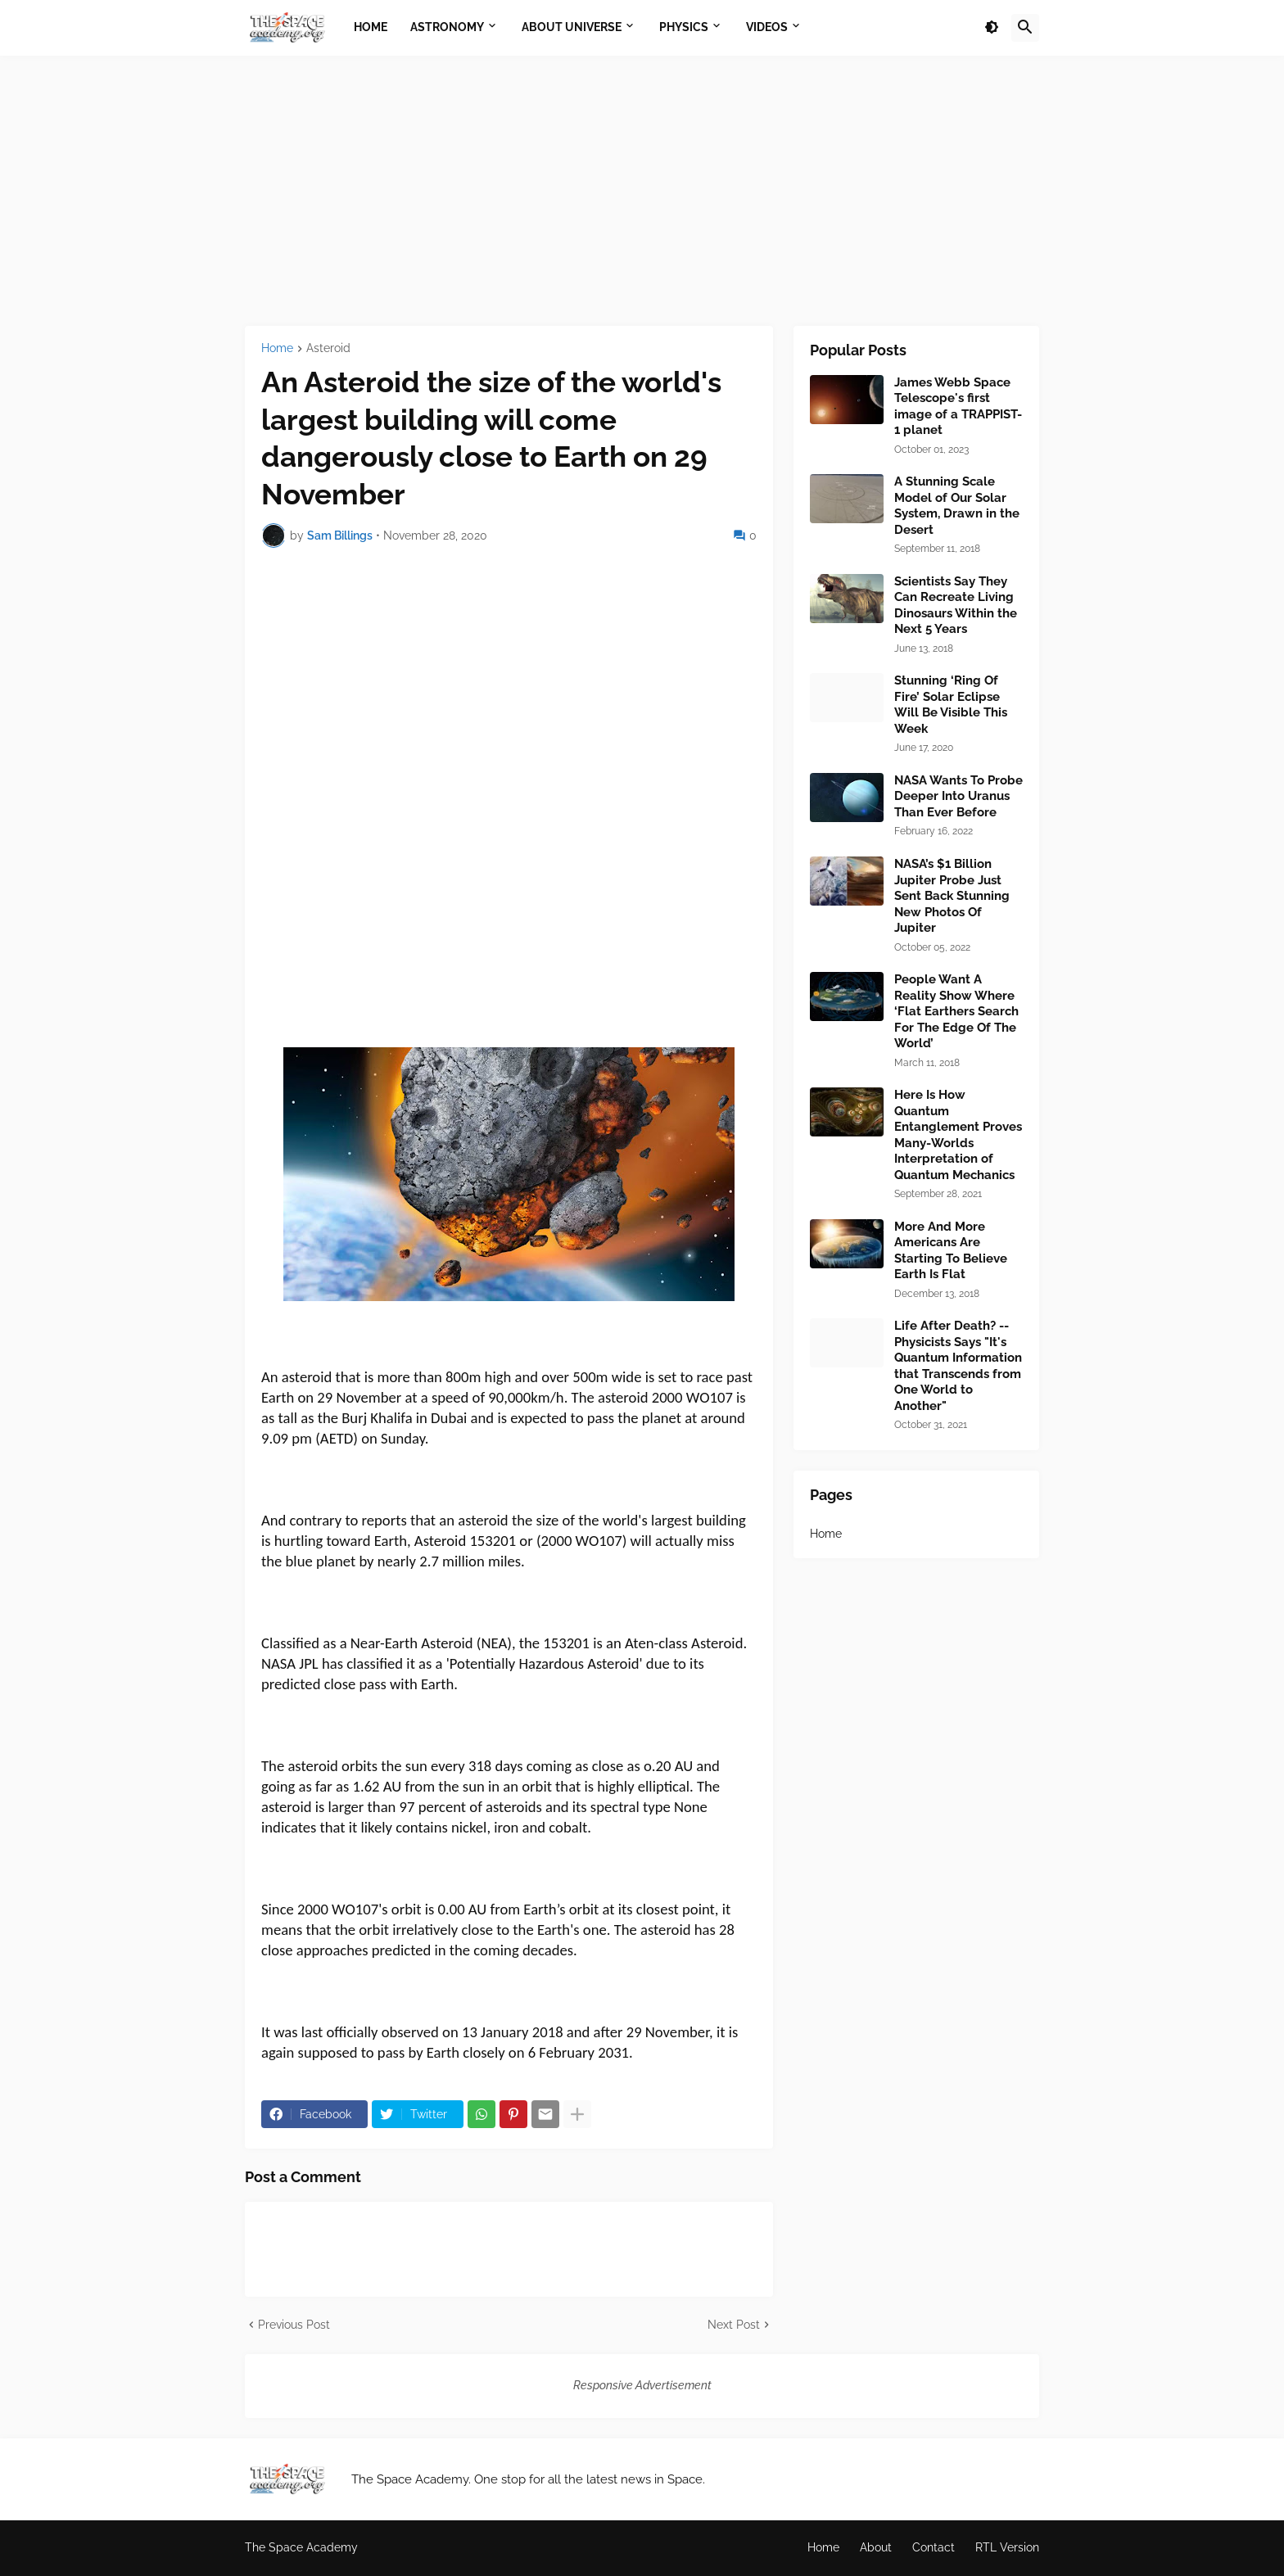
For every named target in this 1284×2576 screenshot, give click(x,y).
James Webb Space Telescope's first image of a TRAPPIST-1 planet (958, 406)
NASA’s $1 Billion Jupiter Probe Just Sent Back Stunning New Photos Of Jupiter (952, 895)
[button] (991, 28)
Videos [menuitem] (767, 27)
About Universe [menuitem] (572, 27)
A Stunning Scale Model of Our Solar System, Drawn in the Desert (957, 505)
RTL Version (1007, 2547)
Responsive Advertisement (642, 2385)
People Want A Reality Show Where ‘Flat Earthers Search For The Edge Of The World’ (956, 1011)
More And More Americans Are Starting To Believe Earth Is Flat (950, 1250)
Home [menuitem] (370, 27)
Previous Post (294, 2324)
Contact (933, 2547)
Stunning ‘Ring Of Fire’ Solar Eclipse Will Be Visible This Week (950, 704)
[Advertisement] (642, 190)
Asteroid (328, 348)
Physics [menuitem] (683, 27)
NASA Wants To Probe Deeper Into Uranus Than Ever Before (958, 796)
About (876, 2547)
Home (277, 348)
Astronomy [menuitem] (447, 27)
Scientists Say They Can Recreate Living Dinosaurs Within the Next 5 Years (955, 605)
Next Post (734, 2324)
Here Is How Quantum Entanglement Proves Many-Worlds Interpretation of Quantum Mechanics (958, 1134)
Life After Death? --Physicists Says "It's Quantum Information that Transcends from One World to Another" (958, 1365)
